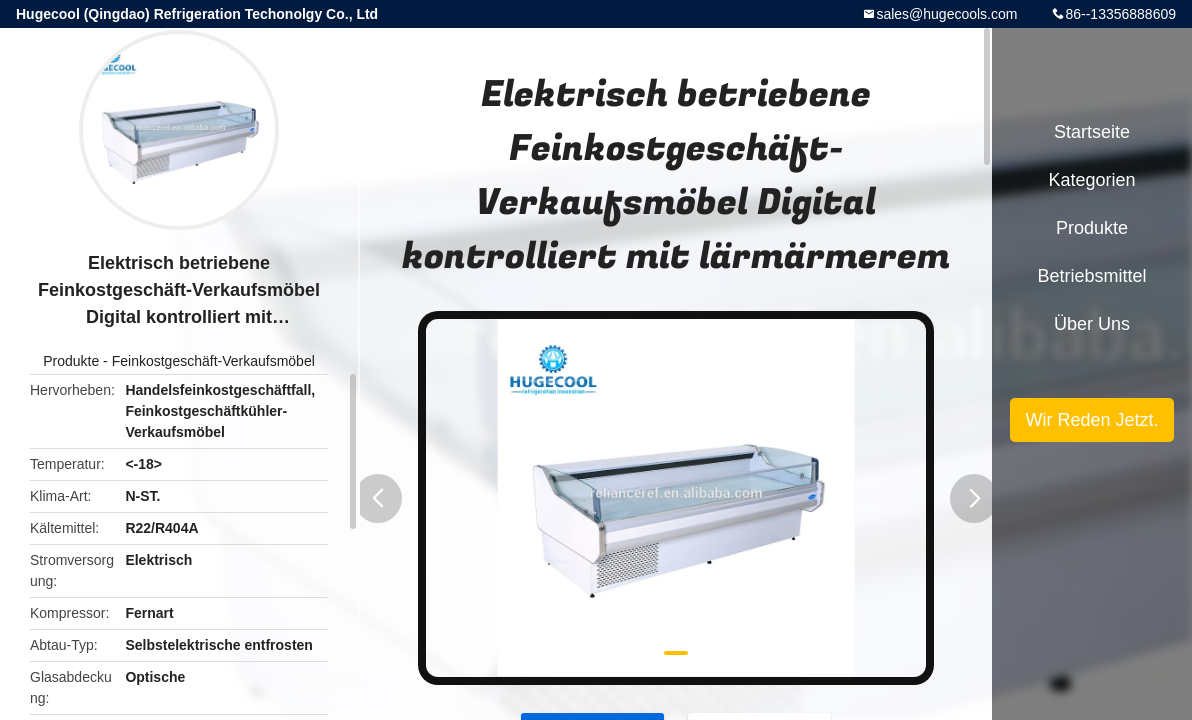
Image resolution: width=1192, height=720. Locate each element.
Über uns (1092, 324)
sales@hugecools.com (946, 14)
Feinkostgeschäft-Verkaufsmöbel (213, 361)
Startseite (1092, 132)
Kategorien (1091, 180)
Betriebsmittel (1091, 276)
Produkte (71, 361)
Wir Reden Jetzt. (1091, 420)
